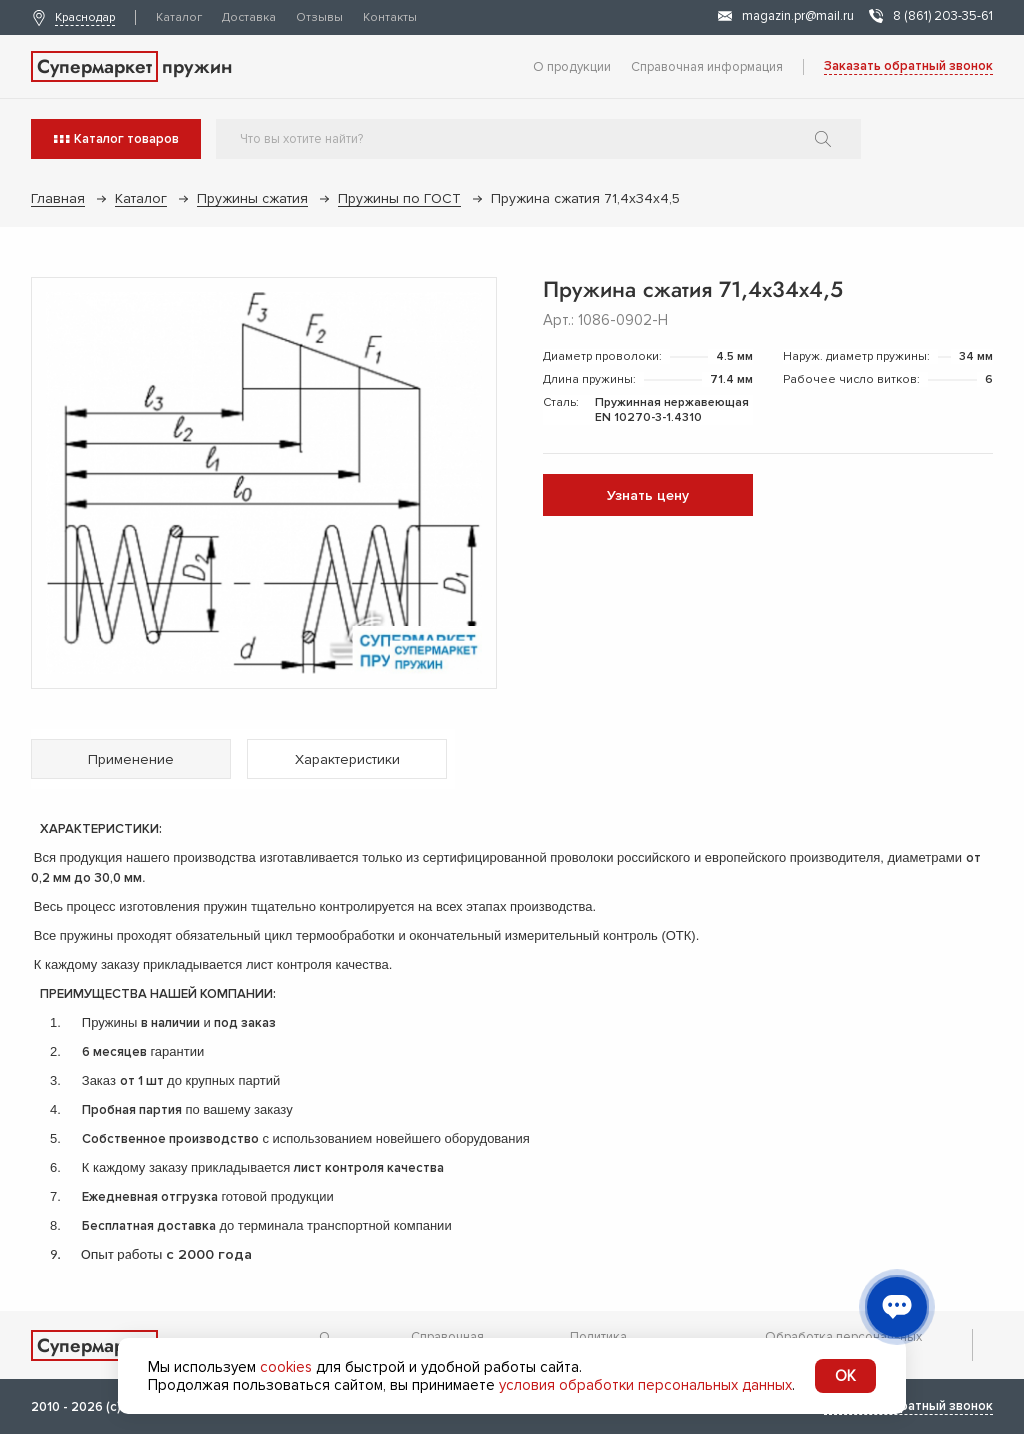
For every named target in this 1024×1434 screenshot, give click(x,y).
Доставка (249, 17)
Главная (58, 198)
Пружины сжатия (252, 198)
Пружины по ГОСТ (399, 198)
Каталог (179, 17)
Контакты (390, 17)
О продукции (572, 67)
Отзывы (319, 17)
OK (845, 1376)
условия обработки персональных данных (645, 1385)
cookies (286, 1367)
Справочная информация (707, 67)
